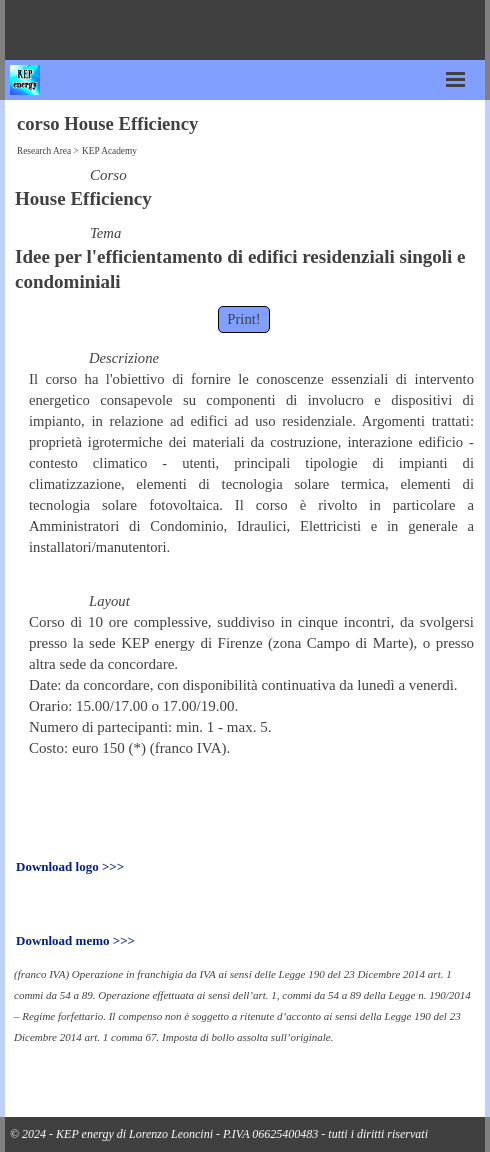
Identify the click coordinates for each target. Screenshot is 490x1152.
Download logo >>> (70, 866)
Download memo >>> (75, 940)
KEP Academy (109, 151)
